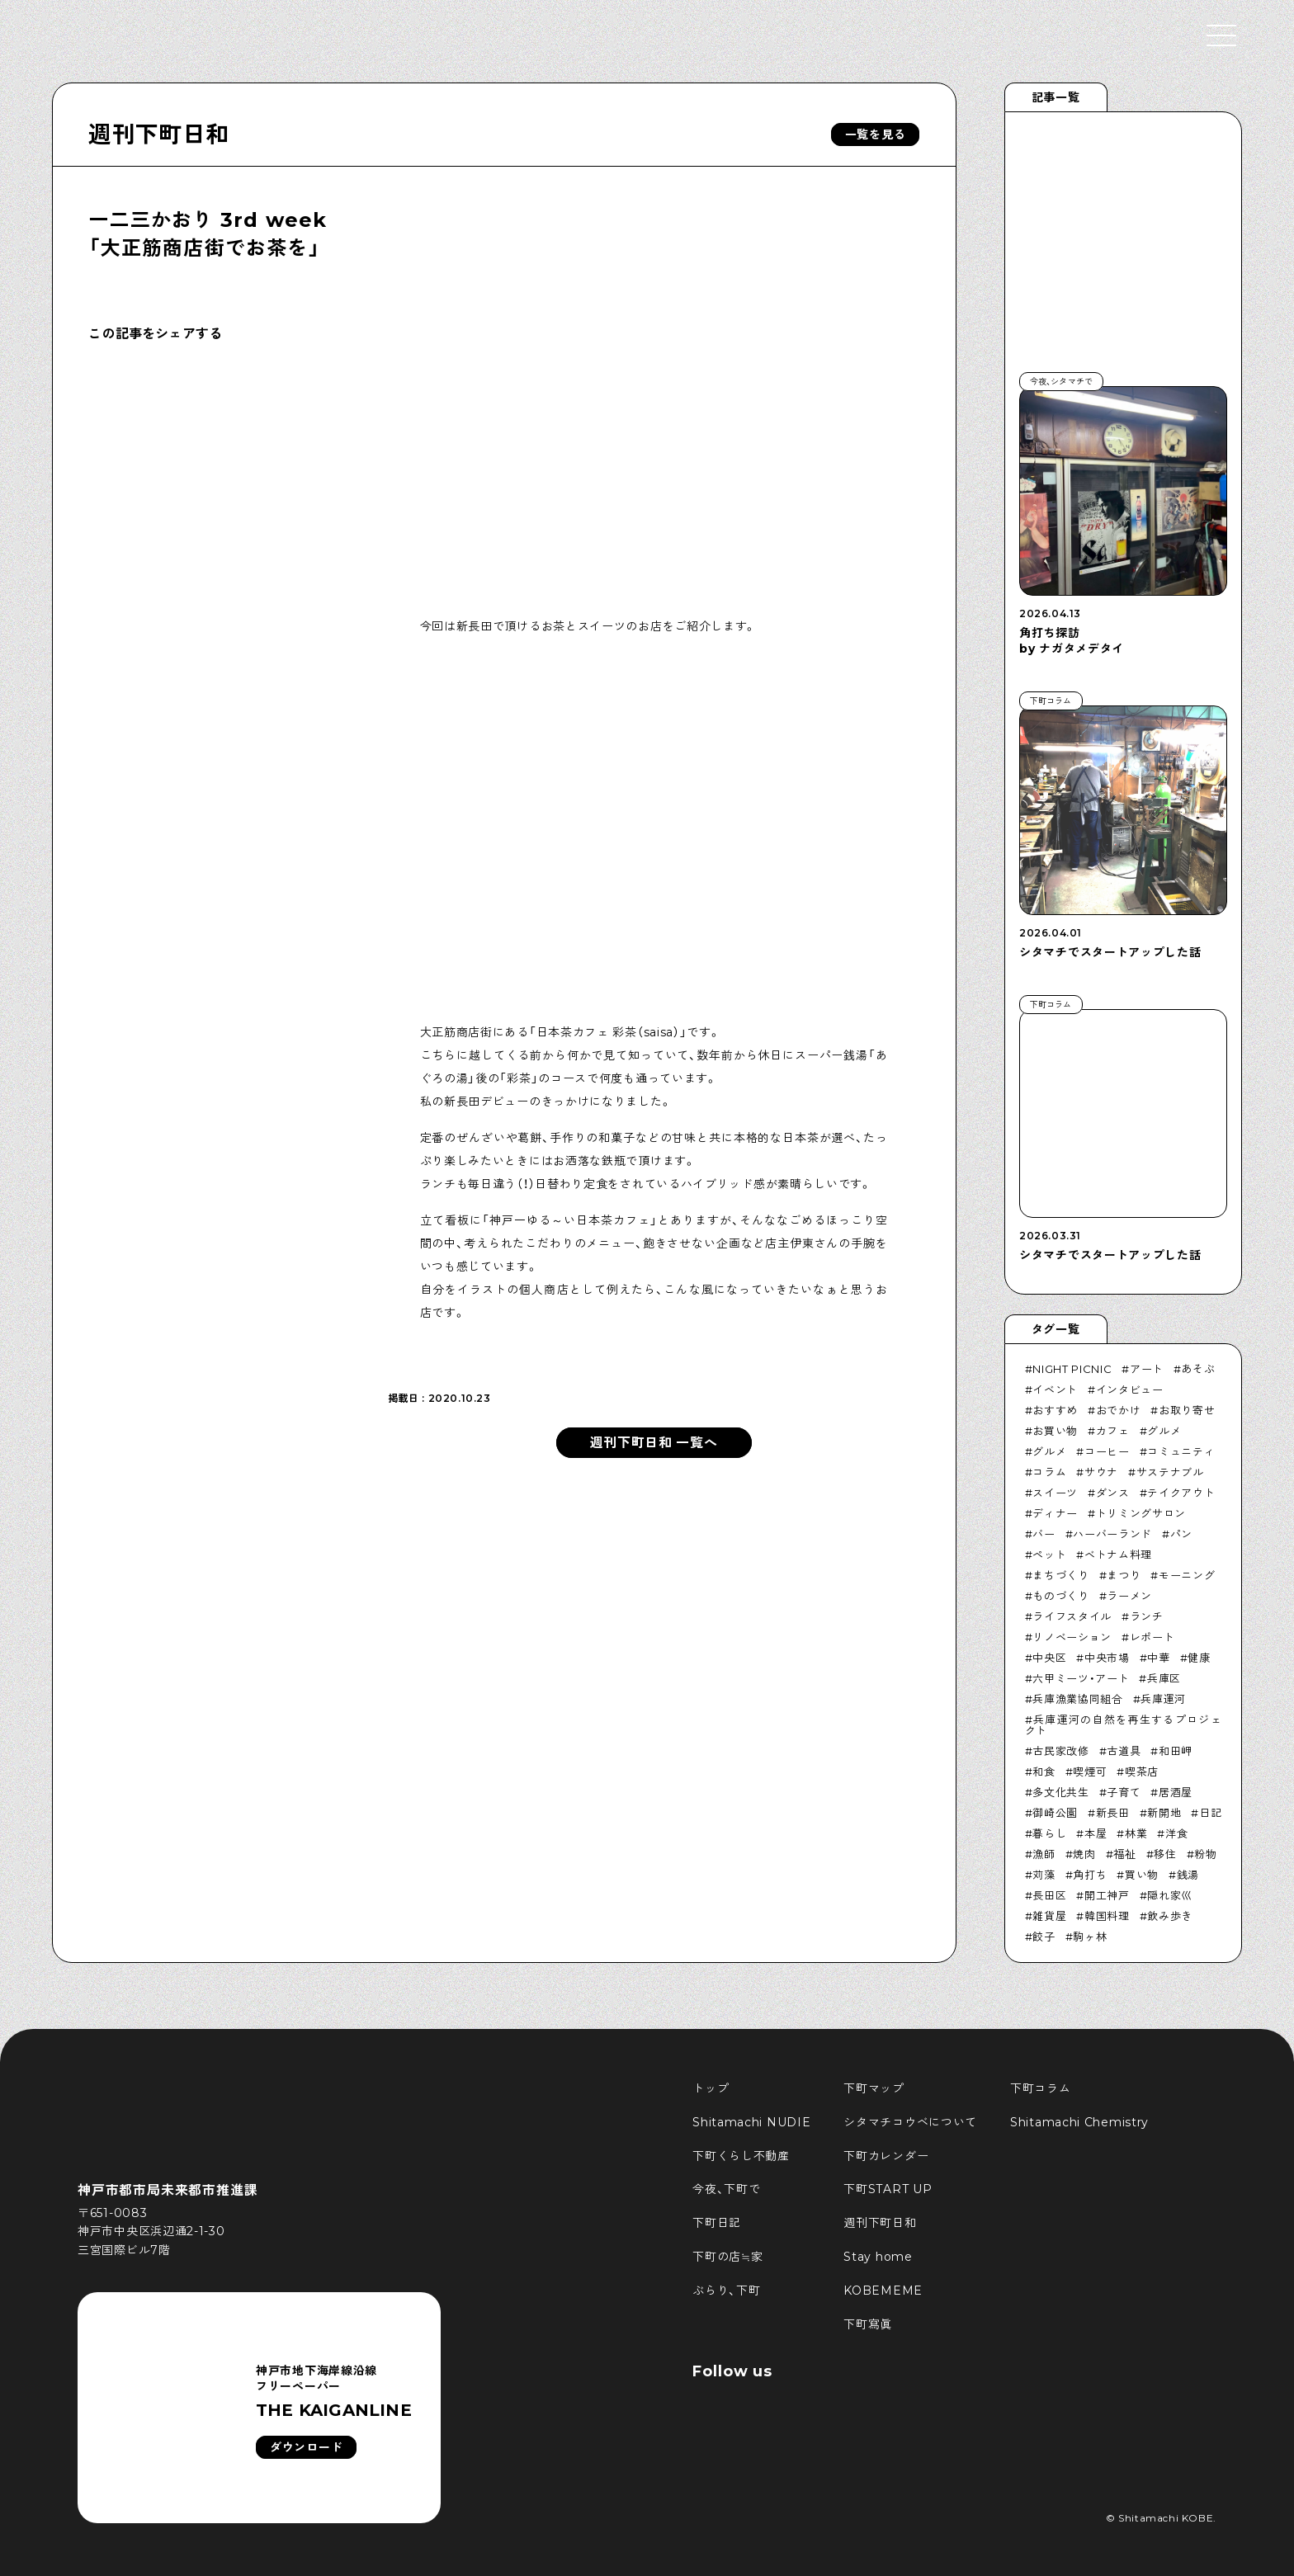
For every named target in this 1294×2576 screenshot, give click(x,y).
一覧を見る (875, 134)
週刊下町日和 (158, 134)
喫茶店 (1142, 1771)
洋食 (1176, 1833)
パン (1181, 1533)
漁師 (1043, 1854)
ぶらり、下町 (726, 2290)
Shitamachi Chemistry (1079, 2122)
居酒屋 (1175, 1792)
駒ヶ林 (1090, 1936)
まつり (1124, 1575)
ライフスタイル (1072, 1616)
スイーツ (1055, 1492)
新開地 (1164, 1812)
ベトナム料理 (1118, 1554)
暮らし (1049, 1833)
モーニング (1187, 1575)
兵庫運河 (1163, 1699)
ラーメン (1129, 1595)
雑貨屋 (1049, 1916)
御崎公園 (1055, 1812)
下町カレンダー (885, 2156)
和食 (1043, 1771)
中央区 (1049, 1657)
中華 (1158, 1657)
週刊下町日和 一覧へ (654, 1443)
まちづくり (1060, 1575)
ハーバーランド (1112, 1533)
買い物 (1142, 1874)
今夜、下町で (726, 2189)
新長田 (1113, 1812)
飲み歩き (1169, 1916)
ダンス (1113, 1492)
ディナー (1055, 1513)
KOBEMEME (883, 2290)
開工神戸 (1107, 1895)
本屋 (1095, 1833)
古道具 (1124, 1750)
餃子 (1043, 1936)
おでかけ (1118, 1410)
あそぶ (1198, 1368)
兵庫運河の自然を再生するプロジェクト (1123, 1725)
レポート (1152, 1637)
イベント (1055, 1389)
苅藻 (1043, 1874)
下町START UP (887, 2189)
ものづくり (1060, 1595)
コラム (1049, 1472)
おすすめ (1055, 1410)
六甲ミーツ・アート (1080, 1678)
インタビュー (1130, 1389)
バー (1043, 1533)
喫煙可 (1090, 1771)
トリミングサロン (1141, 1513)
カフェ (1113, 1430)
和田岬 (1175, 1750)
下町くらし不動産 (741, 2156)
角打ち (1090, 1874)
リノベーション (1072, 1637)
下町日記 (716, 2222)
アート (1147, 1368)
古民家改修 (1060, 1750)
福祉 (1124, 1854)
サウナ (1101, 1472)
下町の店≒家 (727, 2256)
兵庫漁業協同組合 (1077, 1699)
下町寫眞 (867, 2324)
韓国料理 (1107, 1916)
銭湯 (1188, 1874)
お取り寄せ (1187, 1410)
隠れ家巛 (1169, 1895)
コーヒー (1107, 1451)
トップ (710, 2088)
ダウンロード (306, 2447)
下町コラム (1040, 2088)
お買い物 (1055, 1430)
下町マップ (873, 2088)
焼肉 (1084, 1854)
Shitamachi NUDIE (751, 2122)
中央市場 (1107, 1657)
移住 (1165, 1854)
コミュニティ (1181, 1451)
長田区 (1049, 1895)
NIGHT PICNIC (1072, 1368)
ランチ (1147, 1616)
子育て (1124, 1792)
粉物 (1205, 1854)
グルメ (1164, 1430)
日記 (1210, 1812)
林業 (1136, 1833)
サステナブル (1170, 1472)
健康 (1199, 1657)
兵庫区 (1164, 1678)
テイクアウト (1181, 1492)
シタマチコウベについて (910, 2122)
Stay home (877, 2256)
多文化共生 (1060, 1792)
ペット (1049, 1554)
